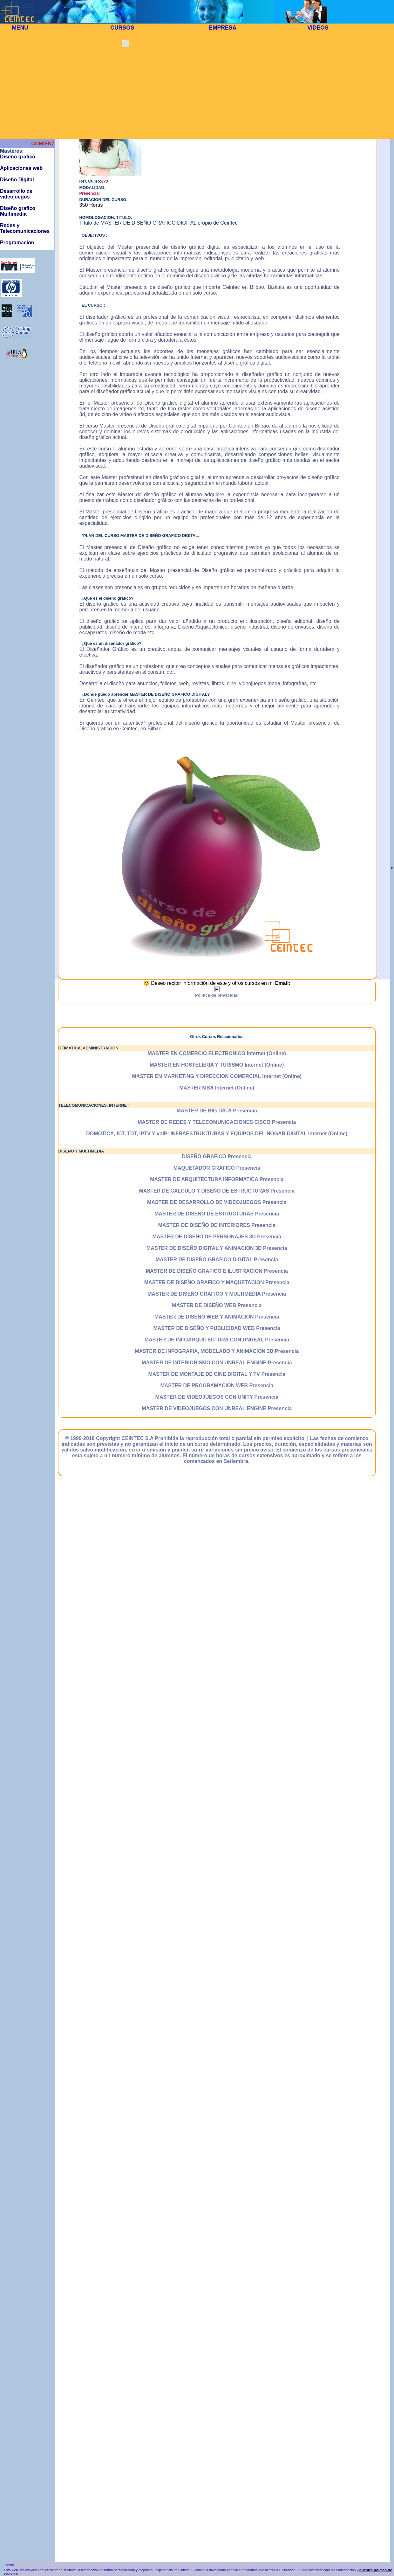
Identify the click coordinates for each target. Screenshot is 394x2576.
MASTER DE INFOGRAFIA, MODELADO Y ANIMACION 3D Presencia (217, 1351)
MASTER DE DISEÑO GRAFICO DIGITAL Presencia (217, 1259)
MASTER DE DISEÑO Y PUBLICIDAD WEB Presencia (216, 1328)
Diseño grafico (17, 156)
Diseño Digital (17, 179)
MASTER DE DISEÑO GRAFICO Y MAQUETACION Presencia (216, 1282)
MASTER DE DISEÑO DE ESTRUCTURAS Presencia (216, 1213)
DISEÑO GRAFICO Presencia (217, 1156)
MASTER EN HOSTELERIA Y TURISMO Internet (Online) (217, 1065)
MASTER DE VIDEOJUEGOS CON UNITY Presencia (216, 1397)
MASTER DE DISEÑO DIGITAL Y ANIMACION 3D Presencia (216, 1248)
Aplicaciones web (21, 168)
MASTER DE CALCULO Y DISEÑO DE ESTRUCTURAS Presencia (217, 1191)
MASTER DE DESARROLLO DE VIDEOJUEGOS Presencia (216, 1202)
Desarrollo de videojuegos (16, 193)
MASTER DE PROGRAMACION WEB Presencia (216, 1385)
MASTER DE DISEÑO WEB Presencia (217, 1305)
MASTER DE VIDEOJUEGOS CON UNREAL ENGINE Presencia (217, 1408)
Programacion (17, 242)
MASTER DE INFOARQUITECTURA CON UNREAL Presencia (217, 1339)
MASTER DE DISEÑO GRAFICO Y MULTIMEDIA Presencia (216, 1294)
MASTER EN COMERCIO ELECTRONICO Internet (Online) (216, 1053)
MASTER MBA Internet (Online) (216, 1087)
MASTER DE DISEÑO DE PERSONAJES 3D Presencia (217, 1236)
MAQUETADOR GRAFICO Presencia (216, 1168)
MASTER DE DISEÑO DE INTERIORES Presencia (216, 1225)
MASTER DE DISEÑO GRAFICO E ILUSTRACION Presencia (217, 1271)
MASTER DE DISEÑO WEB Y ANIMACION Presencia (216, 1316)
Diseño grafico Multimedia (17, 211)
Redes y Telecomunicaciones (25, 228)
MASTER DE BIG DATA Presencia (217, 1110)
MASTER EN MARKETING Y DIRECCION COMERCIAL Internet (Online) (217, 1076)
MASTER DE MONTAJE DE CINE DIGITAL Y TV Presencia (216, 1374)
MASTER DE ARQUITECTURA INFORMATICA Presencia (216, 1179)
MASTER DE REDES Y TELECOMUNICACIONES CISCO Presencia (217, 1122)
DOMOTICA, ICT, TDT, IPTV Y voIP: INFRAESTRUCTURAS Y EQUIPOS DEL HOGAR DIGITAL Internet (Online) (216, 1133)
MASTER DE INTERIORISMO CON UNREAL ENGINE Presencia (217, 1362)
